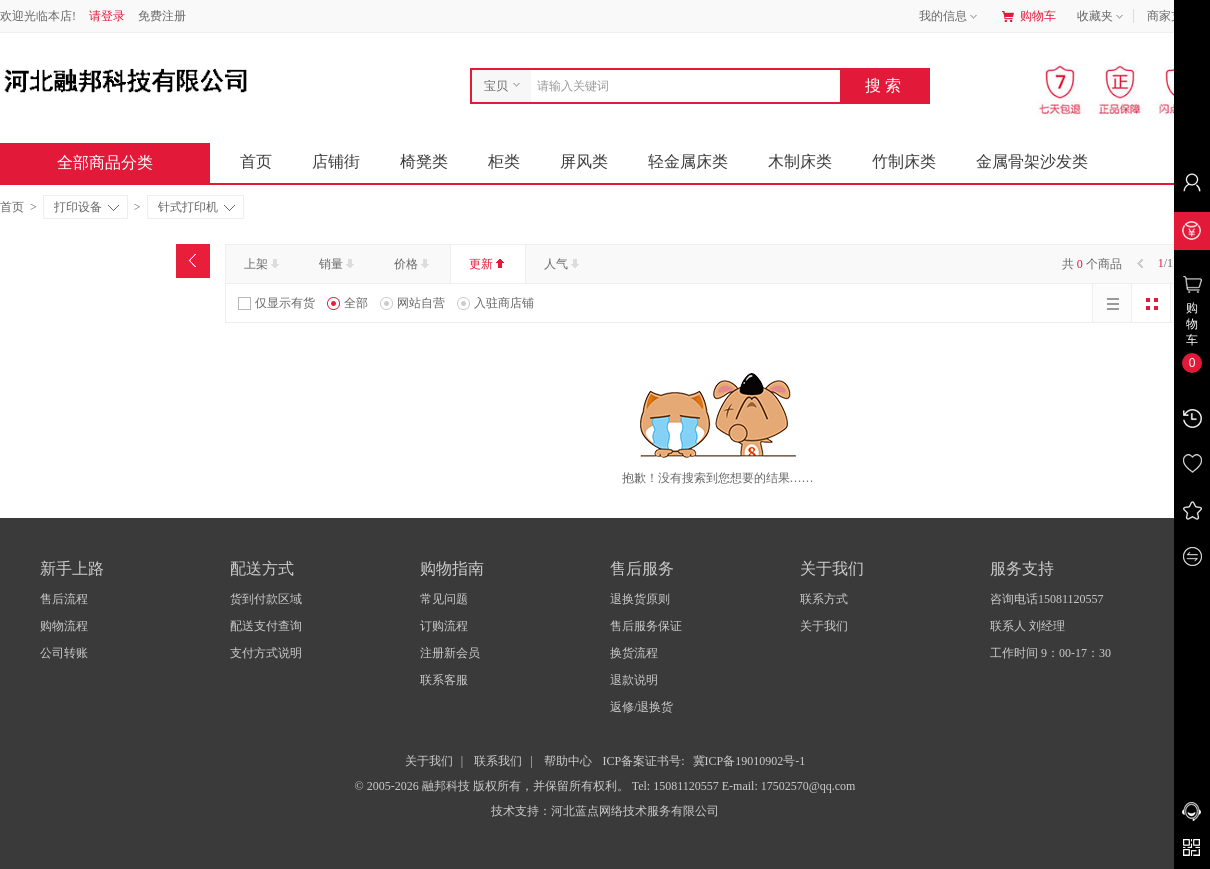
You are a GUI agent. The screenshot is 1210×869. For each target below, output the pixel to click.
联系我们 (498, 761)
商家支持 (1178, 17)
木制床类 (800, 161)
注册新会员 (450, 653)
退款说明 (634, 680)
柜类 (504, 161)
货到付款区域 (266, 599)
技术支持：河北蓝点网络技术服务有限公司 (605, 811)
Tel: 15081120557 (677, 786)
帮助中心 (568, 761)
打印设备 (86, 207)
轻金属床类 (688, 161)
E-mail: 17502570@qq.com (789, 786)
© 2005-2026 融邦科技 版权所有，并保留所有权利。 (492, 786)
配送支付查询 (266, 626)
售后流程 (64, 599)
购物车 (1029, 16)
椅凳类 (424, 161)
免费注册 (162, 16)
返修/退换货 (641, 707)
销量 (338, 264)
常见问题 (444, 599)
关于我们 (824, 626)
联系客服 (444, 680)
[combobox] (680, 86)
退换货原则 (640, 599)
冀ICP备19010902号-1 (749, 761)
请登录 (107, 16)
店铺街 (336, 161)
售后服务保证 (646, 626)
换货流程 (634, 653)
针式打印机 (196, 207)
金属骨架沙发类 (1032, 161)
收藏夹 (1102, 17)
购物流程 (64, 626)
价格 (413, 264)
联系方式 (824, 599)
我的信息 (950, 17)
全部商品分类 (121, 162)
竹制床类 (904, 161)
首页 (256, 161)
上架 (263, 264)
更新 (488, 264)
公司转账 (64, 653)
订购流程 (444, 626)
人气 (563, 264)
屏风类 (584, 161)
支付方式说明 (266, 653)
